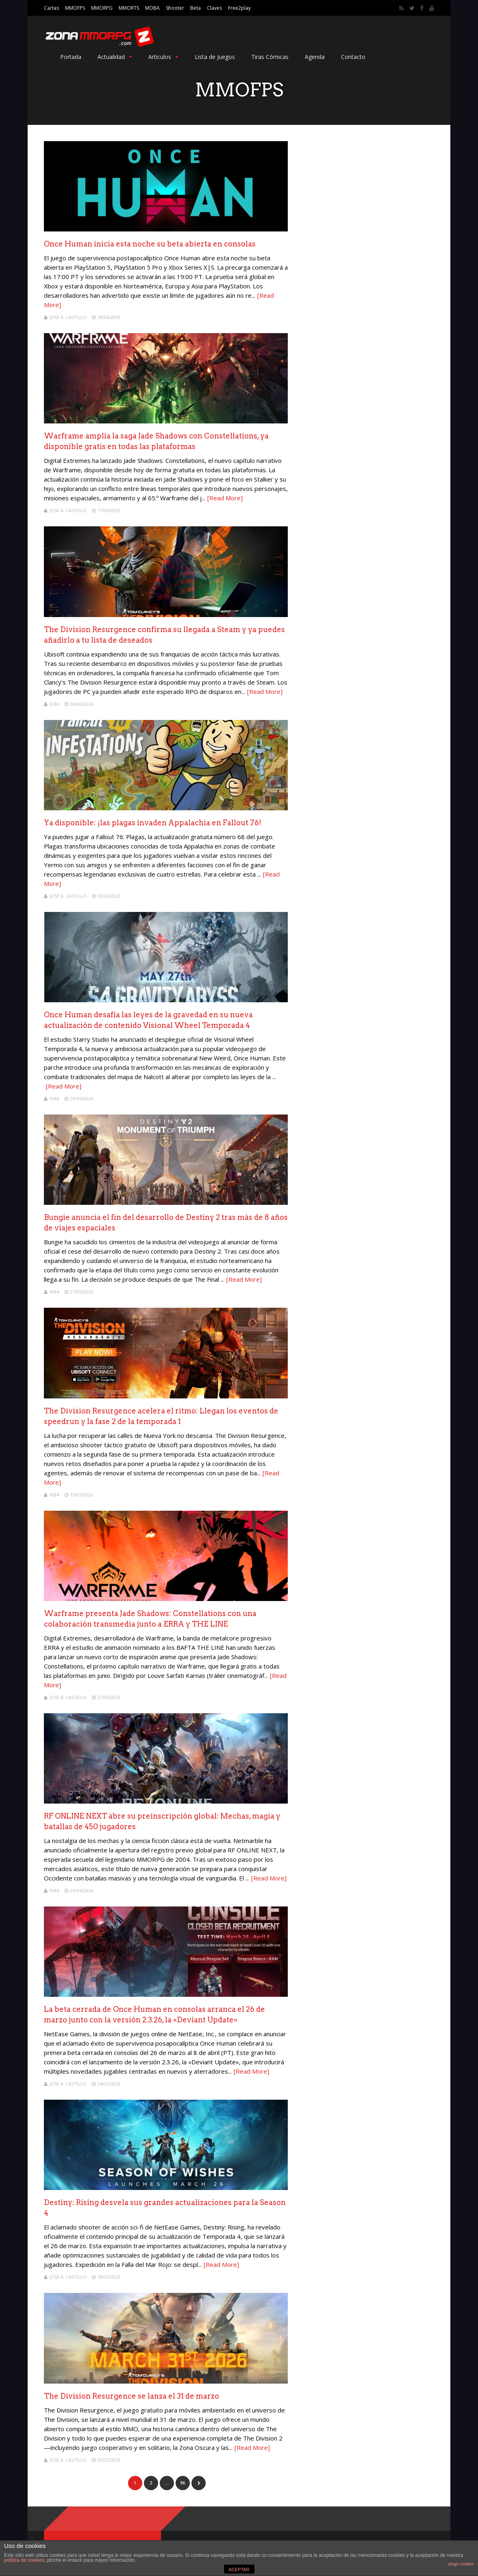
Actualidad (115, 57)
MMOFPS (75, 7)
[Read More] (225, 498)
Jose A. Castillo (68, 317)
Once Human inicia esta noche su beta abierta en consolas (150, 244)
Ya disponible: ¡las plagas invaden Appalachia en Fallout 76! (152, 822)
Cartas (51, 7)
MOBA (152, 7)
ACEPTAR (238, 2569)
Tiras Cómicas (270, 57)
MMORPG (102, 7)
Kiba (54, 704)
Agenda (315, 57)
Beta (195, 7)
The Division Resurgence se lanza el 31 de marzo (131, 2396)
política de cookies (24, 2560)
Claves (214, 7)
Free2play (239, 7)
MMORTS (129, 7)
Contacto (353, 57)
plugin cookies (461, 2564)
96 (182, 2483)
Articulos (163, 57)
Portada (70, 57)
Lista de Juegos (215, 57)
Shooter (175, 7)
